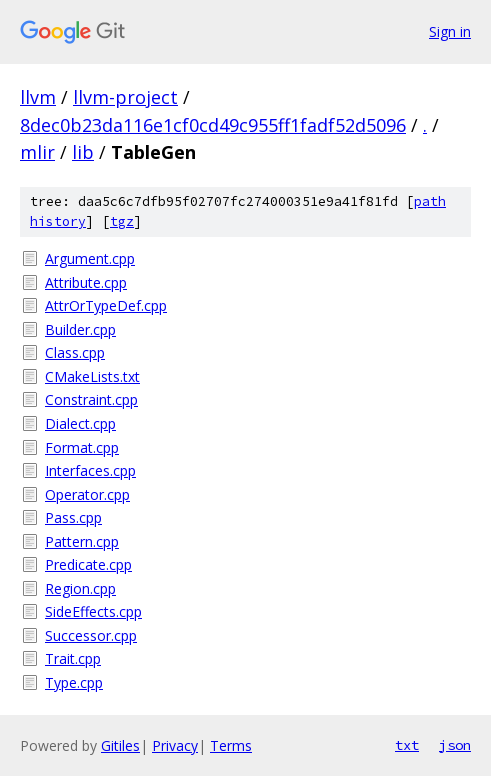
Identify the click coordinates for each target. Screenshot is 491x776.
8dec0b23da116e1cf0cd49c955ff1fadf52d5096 (213, 125)
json (455, 745)
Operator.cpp (87, 494)
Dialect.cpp (80, 423)
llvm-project (125, 97)
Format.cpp (82, 447)
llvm (38, 97)
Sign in (450, 31)
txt (407, 745)
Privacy (175, 745)
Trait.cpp (73, 658)
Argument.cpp (90, 258)
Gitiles (120, 745)
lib (83, 152)
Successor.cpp (91, 635)
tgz (122, 221)
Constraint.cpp (91, 399)
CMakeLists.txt (92, 376)
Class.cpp (75, 352)
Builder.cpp (80, 329)
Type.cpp (74, 682)
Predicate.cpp (88, 564)
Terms (231, 745)
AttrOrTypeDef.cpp (106, 305)
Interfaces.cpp (90, 470)
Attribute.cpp (86, 282)
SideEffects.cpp (93, 611)
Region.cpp (80, 588)
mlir (37, 152)
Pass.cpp (73, 517)
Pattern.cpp (82, 541)
